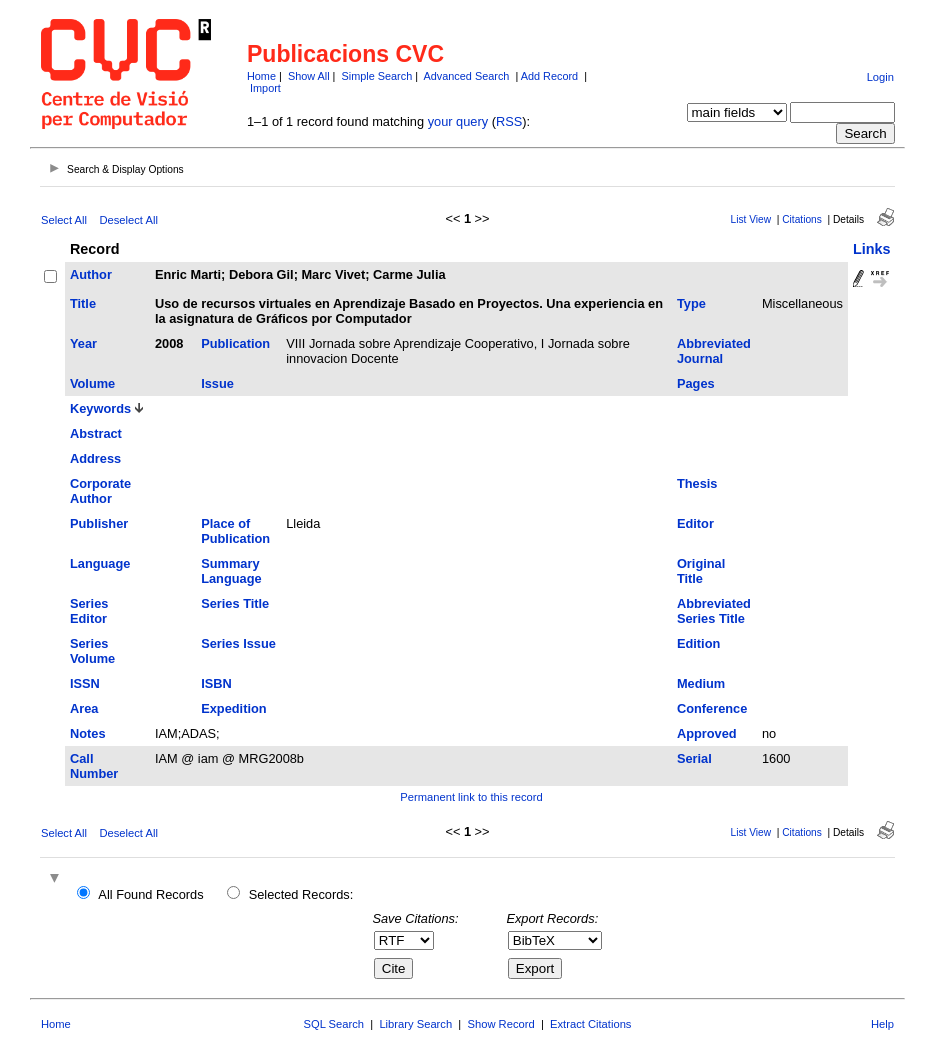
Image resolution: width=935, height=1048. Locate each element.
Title (83, 303)
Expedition (233, 708)
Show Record (501, 1024)
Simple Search (376, 76)
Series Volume (92, 651)
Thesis (697, 483)
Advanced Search (467, 76)
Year (83, 343)
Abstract (96, 433)
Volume (92, 383)
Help (882, 1024)
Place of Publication (235, 531)
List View (751, 219)
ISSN (85, 683)
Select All (64, 220)
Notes (88, 733)
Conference (712, 708)
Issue (217, 383)
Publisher (99, 523)
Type (691, 303)
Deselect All (128, 220)
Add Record (549, 76)
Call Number (94, 766)
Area (84, 708)
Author (91, 274)
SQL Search (334, 1024)
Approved (707, 733)
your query (458, 121)
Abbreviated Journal (714, 351)
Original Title (701, 571)
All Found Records (150, 894)
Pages (696, 383)
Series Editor (89, 611)
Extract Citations (590, 1024)
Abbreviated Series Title (714, 611)
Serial (694, 758)
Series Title (235, 603)
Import (265, 88)
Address (95, 458)
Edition (698, 643)
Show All (309, 76)
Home (261, 76)
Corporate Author (100, 491)
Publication (235, 343)
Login (880, 77)
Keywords (100, 408)
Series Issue (238, 643)
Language (100, 563)
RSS (509, 121)
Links (872, 249)
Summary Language (231, 571)
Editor (695, 523)
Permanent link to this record (471, 797)
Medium (701, 683)
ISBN (216, 683)
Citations (802, 219)
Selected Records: (301, 894)
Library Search (415, 1024)
